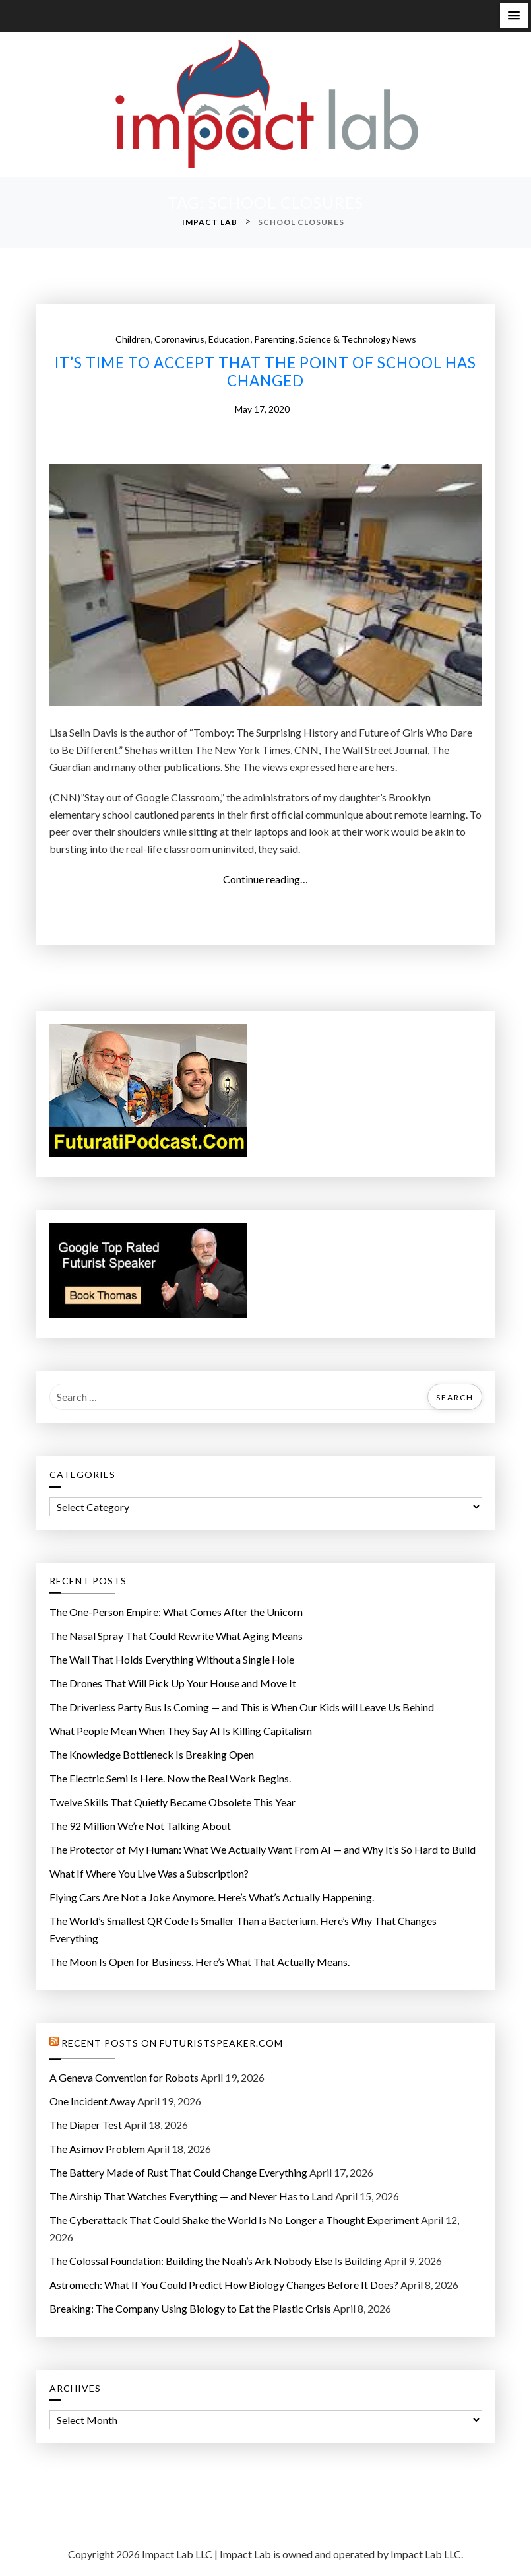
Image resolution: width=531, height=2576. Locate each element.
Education (229, 339)
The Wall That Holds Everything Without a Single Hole (171, 1659)
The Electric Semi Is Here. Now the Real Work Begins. (170, 1778)
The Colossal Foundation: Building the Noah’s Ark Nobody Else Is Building (215, 2260)
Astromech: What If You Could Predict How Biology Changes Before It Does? (223, 2284)
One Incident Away (92, 2101)
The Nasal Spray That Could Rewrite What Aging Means (176, 1635)
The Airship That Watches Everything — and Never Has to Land (191, 2196)
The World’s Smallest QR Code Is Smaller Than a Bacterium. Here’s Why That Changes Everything (243, 1929)
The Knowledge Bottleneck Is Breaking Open (151, 1754)
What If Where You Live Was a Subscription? (149, 1873)
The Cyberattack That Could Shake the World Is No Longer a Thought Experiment (234, 2220)
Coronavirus (179, 339)
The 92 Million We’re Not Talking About (140, 1825)
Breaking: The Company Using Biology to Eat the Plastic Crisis (190, 2308)
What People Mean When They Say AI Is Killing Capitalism (180, 1730)
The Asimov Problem (97, 2148)
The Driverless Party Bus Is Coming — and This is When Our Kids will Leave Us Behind (241, 1707)
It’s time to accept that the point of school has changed (265, 372)
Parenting (274, 339)
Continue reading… (269, 879)
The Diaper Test (85, 2124)
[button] (514, 15)
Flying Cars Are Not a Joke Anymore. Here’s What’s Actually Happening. (211, 1897)
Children (132, 339)
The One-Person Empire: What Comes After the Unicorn (176, 1612)
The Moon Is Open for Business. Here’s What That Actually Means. (199, 1961)
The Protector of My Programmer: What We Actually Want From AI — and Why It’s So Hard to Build (262, 1849)
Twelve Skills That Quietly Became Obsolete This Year (172, 1802)
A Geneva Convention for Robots (124, 2077)
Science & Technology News (357, 339)
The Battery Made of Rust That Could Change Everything (178, 2172)
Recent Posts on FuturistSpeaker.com (172, 2043)
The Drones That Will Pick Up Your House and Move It (172, 1683)
